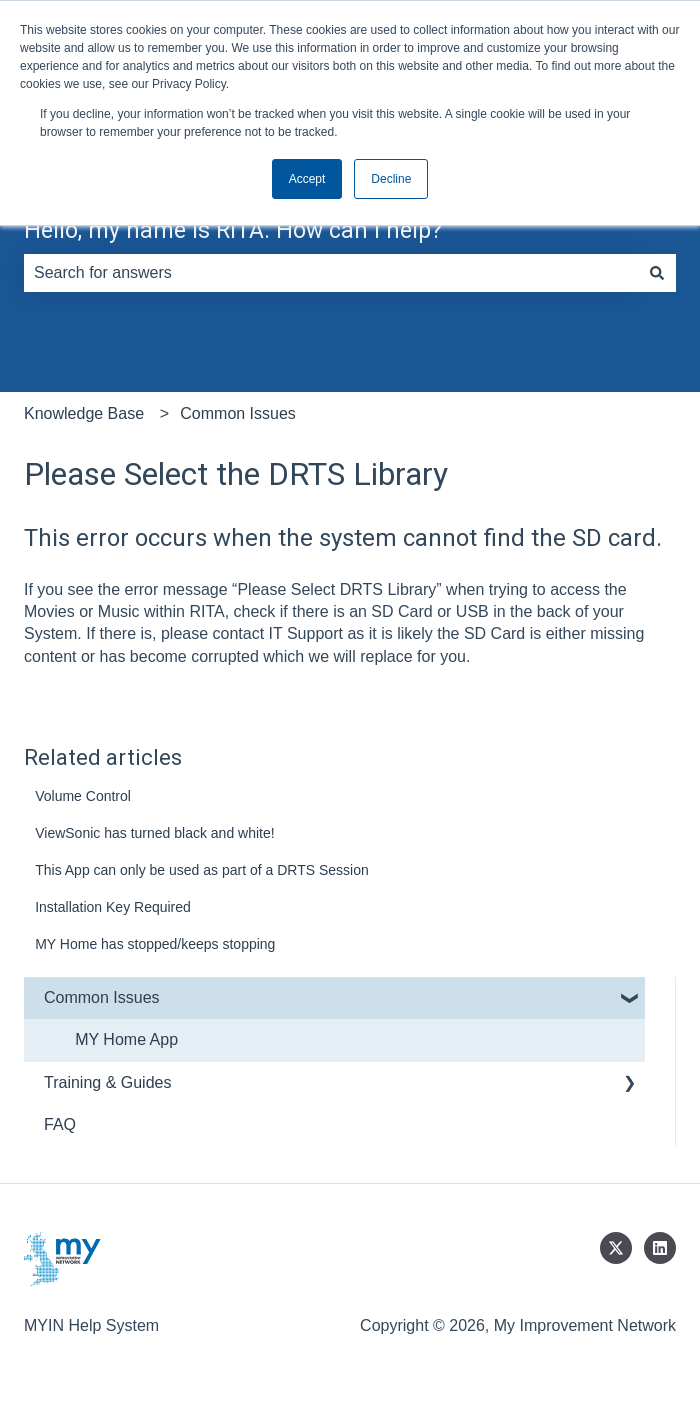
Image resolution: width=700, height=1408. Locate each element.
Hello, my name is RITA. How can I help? (233, 230)
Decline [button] (391, 179)
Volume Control (83, 796)
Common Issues (238, 413)
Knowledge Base (84, 413)
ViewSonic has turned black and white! (154, 833)
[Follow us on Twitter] (616, 1248)
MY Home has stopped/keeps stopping (155, 944)
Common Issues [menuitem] (102, 997)
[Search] (657, 273)
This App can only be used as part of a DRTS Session (202, 870)
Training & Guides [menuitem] (107, 1082)
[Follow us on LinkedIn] (660, 1248)
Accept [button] (307, 179)
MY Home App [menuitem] (126, 1039)
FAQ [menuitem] (60, 1124)
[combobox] (331, 273)
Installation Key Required (113, 907)
